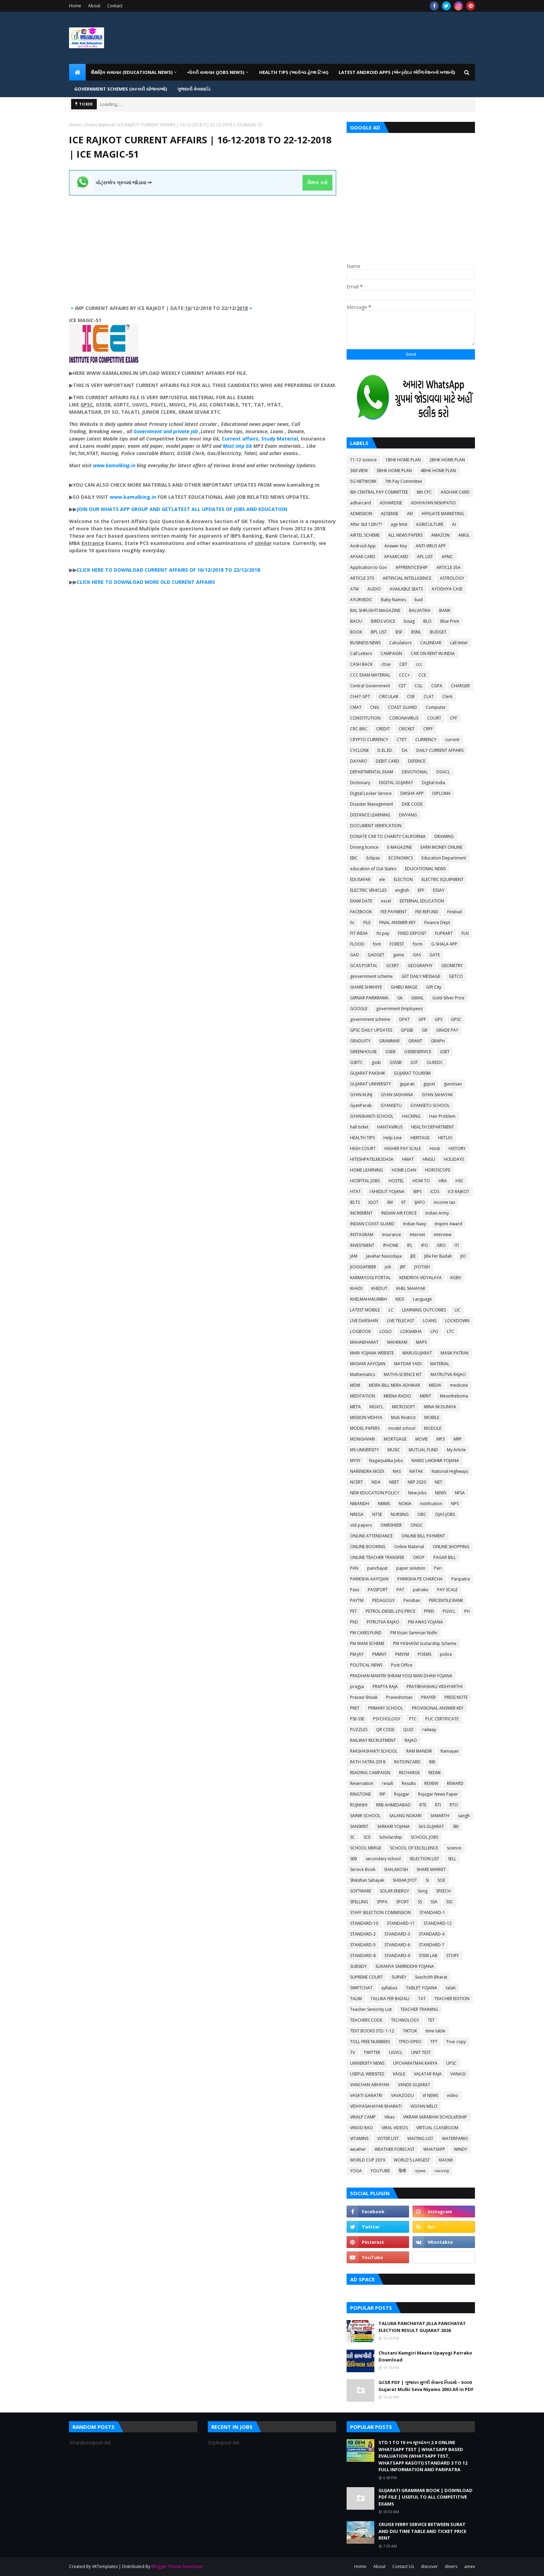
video (452, 2095)
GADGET (376, 955)
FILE (367, 922)
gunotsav (453, 1084)
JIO (463, 1256)
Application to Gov (368, 567)
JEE (413, 1256)
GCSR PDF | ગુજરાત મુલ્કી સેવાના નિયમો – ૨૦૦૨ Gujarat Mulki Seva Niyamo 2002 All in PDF (426, 2385)
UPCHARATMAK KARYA (415, 2063)
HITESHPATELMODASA (371, 1159)
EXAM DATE (361, 901)
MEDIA (435, 1385)
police (446, 1654)
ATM (354, 589)
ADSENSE (389, 514)
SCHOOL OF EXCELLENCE (414, 1848)
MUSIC (394, 1450)
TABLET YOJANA (421, 1988)
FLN (465, 933)
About (94, 6)
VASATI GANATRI (366, 2095)
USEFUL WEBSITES (367, 2074)
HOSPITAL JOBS (365, 1181)
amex (469, 2566)
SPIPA (382, 1902)
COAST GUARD (402, 707)
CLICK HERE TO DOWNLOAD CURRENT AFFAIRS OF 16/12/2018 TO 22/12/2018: (169, 570)
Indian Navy (414, 1224)
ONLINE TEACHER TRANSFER (377, 1557)
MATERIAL (439, 1364)
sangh (464, 1816)
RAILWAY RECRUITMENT (373, 1740)
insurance (391, 1234)
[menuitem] (77, 72)
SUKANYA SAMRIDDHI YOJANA (404, 1966)
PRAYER (428, 1697)
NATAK (416, 1471)
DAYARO (358, 761)
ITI (456, 1245)
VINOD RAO (361, 2128)
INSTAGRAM (361, 1234)
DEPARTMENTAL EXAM (371, 772)
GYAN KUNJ (361, 1095)
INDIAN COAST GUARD (372, 1224)
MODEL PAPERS (365, 1428)
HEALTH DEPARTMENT (432, 1127)
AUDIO (374, 589)
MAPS (421, 1342)
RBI (432, 1762)
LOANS (429, 1321)
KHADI (356, 1288)
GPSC (456, 1019)
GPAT (404, 1019)
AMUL (464, 535)
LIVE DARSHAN (364, 1321)
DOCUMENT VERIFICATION (375, 826)
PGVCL (449, 1611)
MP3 (440, 1439)
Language (422, 1299)
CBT (403, 664)
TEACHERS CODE (366, 2020)
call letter (459, 643)
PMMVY (379, 1654)
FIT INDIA (359, 933)
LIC (457, 1310)
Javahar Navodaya (384, 1256)
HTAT (355, 1191)
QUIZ (408, 1729)
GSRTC (356, 1062)
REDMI (434, 1773)
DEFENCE (416, 761)
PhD (354, 1622)
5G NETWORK (363, 481)
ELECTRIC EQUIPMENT (443, 879)
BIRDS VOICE (383, 621)
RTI (438, 1805)
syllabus (389, 1988)
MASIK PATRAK (455, 1353)
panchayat (377, 1568)
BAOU (356, 621)
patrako (420, 1590)
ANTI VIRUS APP (431, 546)
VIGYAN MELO (423, 2106)
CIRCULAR (388, 696)
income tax (444, 1202)
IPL (410, 1245)
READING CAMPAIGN (370, 1773)
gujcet (429, 1084)
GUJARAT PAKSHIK (367, 1073)
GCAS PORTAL (363, 965)
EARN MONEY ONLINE (441, 847)
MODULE (432, 1428)
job (388, 1267)
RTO (454, 1805)
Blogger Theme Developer (177, 2566)
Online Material (99, 125)
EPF (421, 890)
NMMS (384, 1504)
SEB (353, 1859)
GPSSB (407, 1030)
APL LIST (425, 557)
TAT (422, 1999)
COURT (434, 718)
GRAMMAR (389, 1041)
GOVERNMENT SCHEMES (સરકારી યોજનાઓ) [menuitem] (120, 89)
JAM (353, 1256)
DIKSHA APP (412, 793)
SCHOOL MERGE (365, 1848)
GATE (435, 955)
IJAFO (420, 1202)
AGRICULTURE (429, 524)
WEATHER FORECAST (395, 2149)
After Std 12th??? (366, 524)
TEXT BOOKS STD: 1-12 (372, 2031)
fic (352, 922)
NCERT (356, 1482)
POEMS (424, 1654)
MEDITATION (362, 1396)
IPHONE (390, 1245)
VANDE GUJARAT (414, 2085)
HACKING (411, 1116)
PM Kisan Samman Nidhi (413, 1633)
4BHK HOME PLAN (438, 470)
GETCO (456, 976)
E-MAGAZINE (399, 847)
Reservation (361, 1783)
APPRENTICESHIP (412, 567)
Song (422, 1891)
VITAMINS (359, 2138)
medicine (459, 1385)
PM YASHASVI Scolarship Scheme (425, 1643)
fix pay (382, 933)
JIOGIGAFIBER (363, 1267)
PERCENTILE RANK (446, 1600)
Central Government (370, 686)
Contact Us (403, 2566)
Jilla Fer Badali (438, 1256)
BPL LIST (379, 632)
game (398, 955)
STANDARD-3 (397, 1934)
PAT (400, 1590)
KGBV (455, 1278)
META (355, 1407)
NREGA (357, 1514)
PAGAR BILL (444, 1557)
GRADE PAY (447, 1030)
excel (386, 901)
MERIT (425, 1396)
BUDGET (438, 632)
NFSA (460, 1493)
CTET (402, 739)
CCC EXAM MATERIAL (370, 675)
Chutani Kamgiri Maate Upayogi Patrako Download (425, 2356)
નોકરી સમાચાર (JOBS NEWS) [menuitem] (215, 72)
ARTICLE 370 (362, 578)
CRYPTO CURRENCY (369, 739)
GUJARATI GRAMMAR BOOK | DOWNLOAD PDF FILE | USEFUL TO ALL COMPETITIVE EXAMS (426, 2497)
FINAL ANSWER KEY (397, 922)
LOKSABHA (411, 1331)
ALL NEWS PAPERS (405, 535)
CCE (422, 675)
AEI (410, 514)
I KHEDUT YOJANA (387, 1191)
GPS (438, 1019)
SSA (434, 1902)
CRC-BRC (358, 729)
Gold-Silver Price (448, 998)
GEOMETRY (452, 965)
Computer (436, 707)
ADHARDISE (391, 503)
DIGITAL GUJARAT (396, 783)
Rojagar (401, 1794)
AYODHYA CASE (447, 589)
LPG (434, 1331)
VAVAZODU (402, 2095)
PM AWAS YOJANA (425, 1622)
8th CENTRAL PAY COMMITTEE (379, 492)
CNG (374, 707)
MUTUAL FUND (423, 1450)
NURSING (400, 1514)
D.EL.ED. (385, 750)
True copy (456, 2042)
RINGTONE (360, 1794)
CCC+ (404, 675)
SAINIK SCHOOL (365, 1816)
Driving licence (364, 847)
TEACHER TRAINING (419, 2009)
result (387, 1783)
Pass (354, 1590)
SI (427, 1880)
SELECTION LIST (424, 1859)
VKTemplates (105, 2566)
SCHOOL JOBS (424, 1837)
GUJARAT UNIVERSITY (370, 1084)
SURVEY (399, 1977)
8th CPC (424, 492)
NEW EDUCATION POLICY (374, 1493)
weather (358, 2149)
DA (405, 750)
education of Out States (373, 869)
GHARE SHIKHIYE (366, 987)
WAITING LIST (420, 2138)
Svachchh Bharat (431, 1977)
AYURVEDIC (361, 600)
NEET (394, 1482)
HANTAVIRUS (389, 1127)
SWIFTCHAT (361, 1988)
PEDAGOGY (383, 1600)
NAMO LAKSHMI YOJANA (435, 1460)
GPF (422, 1019)
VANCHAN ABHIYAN (369, 2085)
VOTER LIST (388, 2138)
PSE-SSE (357, 1719)
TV (352, 2052)
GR (424, 1030)
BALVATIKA (420, 610)
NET (438, 1482)
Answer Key (395, 546)
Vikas (389, 2117)
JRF (403, 1267)
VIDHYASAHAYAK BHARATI (376, 2106)
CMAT (356, 707)
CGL (419, 686)
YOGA (356, 2171)
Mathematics (362, 1374)
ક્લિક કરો (317, 182)
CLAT (429, 696)
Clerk (447, 696)
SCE (367, 1837)
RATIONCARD (407, 1762)
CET (402, 686)
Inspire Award (448, 1224)
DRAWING (444, 836)
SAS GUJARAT (431, 1826)
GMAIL (417, 998)
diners (451, 2566)
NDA (376, 1482)
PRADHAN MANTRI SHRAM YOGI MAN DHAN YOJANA (401, 1676)
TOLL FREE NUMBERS (370, 2042)
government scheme (370, 1019)
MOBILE (431, 1417)
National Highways (450, 1471)
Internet (417, 1234)
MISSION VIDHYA (366, 1417)
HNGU (429, 1159)
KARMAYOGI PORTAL (370, 1278)
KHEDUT (379, 1288)
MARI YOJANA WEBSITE (372, 1353)
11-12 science (363, 460)
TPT (433, 2042)
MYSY (355, 1460)
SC (352, 1837)
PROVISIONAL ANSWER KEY (438, 1708)
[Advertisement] (202, 244)
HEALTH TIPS (362, 1138)
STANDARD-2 (363, 1934)
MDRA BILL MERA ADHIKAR (394, 1385)
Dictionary (360, 783)
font (377, 944)
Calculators (400, 643)
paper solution (410, 1568)
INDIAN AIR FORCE (399, 1213)
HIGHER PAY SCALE (402, 1148)
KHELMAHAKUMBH (368, 1299)
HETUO (445, 1138)
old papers (361, 1525)
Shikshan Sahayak (367, 1880)
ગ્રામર (420, 2171)
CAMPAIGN (391, 653)
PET (353, 1611)
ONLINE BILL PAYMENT (423, 1536)
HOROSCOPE (437, 1170)
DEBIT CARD (387, 761)
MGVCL (376, 1407)
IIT (403, 1202)
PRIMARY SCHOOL (385, 1708)
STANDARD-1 (432, 1912)
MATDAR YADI (408, 1364)
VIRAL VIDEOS (395, 2128)
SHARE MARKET (431, 1869)
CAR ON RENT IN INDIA (433, 653)
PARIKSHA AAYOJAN (369, 1579)
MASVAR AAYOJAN (367, 1364)
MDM (355, 1385)
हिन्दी (402, 2171)
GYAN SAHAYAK (437, 1095)
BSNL (416, 632)
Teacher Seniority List (371, 2009)
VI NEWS (430, 2095)
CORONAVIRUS (403, 718)
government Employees (399, 1009)
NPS (455, 1504)
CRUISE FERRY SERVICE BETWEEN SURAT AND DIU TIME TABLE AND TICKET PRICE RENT (422, 2531)
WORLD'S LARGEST (412, 2160)
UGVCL (395, 2052)
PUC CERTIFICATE (442, 1719)
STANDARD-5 (363, 1945)
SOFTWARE (360, 1891)
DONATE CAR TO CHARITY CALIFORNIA (388, 836)
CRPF (428, 729)
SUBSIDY (358, 1966)
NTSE (377, 1514)
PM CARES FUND (366, 1633)
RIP (382, 1794)
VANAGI (458, 2074)
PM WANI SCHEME (367, 1643)
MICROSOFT (403, 1407)
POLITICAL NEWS (366, 1665)
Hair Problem (442, 1116)
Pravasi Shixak (363, 1697)
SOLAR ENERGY (394, 1891)
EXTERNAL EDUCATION (422, 901)
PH (467, 1611)
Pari (438, 1568)
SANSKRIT (359, 1826)
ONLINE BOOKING (367, 1547)
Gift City (433, 987)
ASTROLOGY (452, 578)
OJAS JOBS (445, 1514)
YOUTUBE (380, 2171)
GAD (354, 955)
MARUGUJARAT (417, 1353)
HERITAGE (420, 1138)
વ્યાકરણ (441, 2171)
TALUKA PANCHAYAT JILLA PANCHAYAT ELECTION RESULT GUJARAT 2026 (422, 2326)
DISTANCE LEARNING (370, 815)
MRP (457, 1439)
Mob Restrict (403, 1417)
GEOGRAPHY (420, 965)
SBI (456, 1826)
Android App (363, 546)
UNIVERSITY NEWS (367, 2063)
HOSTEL (396, 1181)
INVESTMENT (362, 1245)
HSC (460, 1181)
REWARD (455, 1783)
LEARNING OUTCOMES (424, 1310)
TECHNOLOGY (405, 2020)
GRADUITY (360, 1041)
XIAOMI (446, 2160)
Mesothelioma (454, 1396)
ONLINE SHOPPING (451, 1547)
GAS (417, 955)
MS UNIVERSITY (364, 1450)
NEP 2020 (417, 1482)
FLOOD (357, 944)
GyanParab (361, 1105)
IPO (424, 1245)
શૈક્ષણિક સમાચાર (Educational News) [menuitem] (131, 72)
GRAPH (438, 1041)
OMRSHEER (391, 1525)
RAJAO (411, 1740)
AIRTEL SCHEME (365, 535)
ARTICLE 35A (448, 567)
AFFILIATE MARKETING (443, 514)
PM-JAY (357, 1654)
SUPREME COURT (366, 1977)
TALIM (356, 1999)
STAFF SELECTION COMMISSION (380, 1912)
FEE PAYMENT (394, 912)
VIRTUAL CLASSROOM (437, 2128)
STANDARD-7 (431, 1945)
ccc (419, 664)
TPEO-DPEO (410, 2042)
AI (454, 524)
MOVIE (421, 1439)
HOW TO (421, 1181)
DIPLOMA (441, 793)
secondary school (383, 1859)
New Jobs (417, 1493)
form (418, 944)
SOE (441, 1880)
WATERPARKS (455, 2138)
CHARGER (460, 686)
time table (435, 2031)
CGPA (436, 686)
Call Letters (361, 653)
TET (431, 2020)
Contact (114, 6)
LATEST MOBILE (365, 1310)
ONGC (416, 1525)
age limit (399, 524)
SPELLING (359, 1902)
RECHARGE (409, 1773)
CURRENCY (425, 739)
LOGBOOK (360, 1331)
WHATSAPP (434, 2149)
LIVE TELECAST (400, 1321)
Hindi (435, 1148)
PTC (413, 1719)
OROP (419, 1557)
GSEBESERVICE (417, 1052)
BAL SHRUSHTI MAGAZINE (375, 610)
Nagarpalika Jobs (386, 1460)
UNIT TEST (421, 2052)
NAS (397, 1471)
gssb (376, 1062)
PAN (354, 1568)
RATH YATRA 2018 (367, 1762)
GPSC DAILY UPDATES (371, 1030)
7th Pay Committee (403, 481)
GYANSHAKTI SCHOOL (371, 1116)
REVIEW (431, 1783)
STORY (452, 1955)
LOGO (386, 1331)
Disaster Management (371, 804)
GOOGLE (358, 1009)
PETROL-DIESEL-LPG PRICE (390, 1611)
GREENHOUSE (363, 1052)
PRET (354, 1708)
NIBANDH (359, 1504)
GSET (445, 1052)
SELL (452, 1859)
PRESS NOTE (456, 1697)
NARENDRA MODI (367, 1471)
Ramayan (450, 1751)
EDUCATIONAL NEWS (425, 869)
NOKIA (405, 1504)
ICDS (434, 1191)
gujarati (407, 1084)
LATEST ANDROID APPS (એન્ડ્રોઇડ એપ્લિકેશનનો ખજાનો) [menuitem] (397, 72)
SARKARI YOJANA (393, 1826)
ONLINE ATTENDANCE (371, 1536)
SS (420, 1902)
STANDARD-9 (397, 1955)
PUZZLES (358, 1729)
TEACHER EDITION (451, 1999)
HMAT (408, 1159)
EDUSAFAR (360, 879)
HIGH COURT (363, 1148)
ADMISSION (361, 514)
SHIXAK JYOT (405, 1880)
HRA (443, 1181)
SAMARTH (439, 1816)
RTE (422, 1805)
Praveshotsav (399, 1697)
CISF (411, 696)
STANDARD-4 (431, 1934)
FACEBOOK (361, 912)
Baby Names (393, 600)
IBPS (417, 1191)
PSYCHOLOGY (386, 1719)
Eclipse (373, 858)
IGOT (373, 1202)
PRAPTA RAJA (385, 1686)
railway (429, 1729)
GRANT (415, 1041)
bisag (409, 621)
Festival (454, 912)
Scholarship (390, 1837)
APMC (447, 557)
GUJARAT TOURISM (412, 1073)
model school (401, 1428)
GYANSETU (391, 1105)
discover (429, 2566)
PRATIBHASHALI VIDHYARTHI (434, 1686)
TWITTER (372, 2052)
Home (75, 6)
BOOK (356, 632)
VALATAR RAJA (428, 2074)
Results (409, 1783)
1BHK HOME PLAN (403, 460)
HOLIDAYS (454, 1159)
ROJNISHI (358, 1805)
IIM (390, 1202)
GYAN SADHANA (397, 1095)
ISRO (441, 1245)
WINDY (460, 2149)
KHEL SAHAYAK (410, 1288)
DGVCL (443, 772)
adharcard (360, 503)
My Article (456, 1450)
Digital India (433, 783)
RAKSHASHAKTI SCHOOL (374, 1751)
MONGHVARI (362, 1439)
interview (442, 1234)
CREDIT (383, 729)
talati (451, 1988)
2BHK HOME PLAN (447, 460)
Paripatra (460, 1579)
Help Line (392, 1138)
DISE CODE (412, 804)
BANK (444, 610)
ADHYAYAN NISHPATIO (433, 503)
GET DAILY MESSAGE (420, 976)
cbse (386, 664)
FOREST (397, 944)
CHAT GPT (360, 696)
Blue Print (449, 621)
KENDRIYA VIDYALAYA (420, 1278)
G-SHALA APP (444, 944)
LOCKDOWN (457, 1321)
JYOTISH (422, 1267)
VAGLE (399, 2074)
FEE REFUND (427, 912)
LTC (450, 1331)
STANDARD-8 (363, 1955)
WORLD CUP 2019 (367, 2160)
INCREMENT (361, 1213)
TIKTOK (410, 2031)
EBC (354, 858)
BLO (427, 621)
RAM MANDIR (419, 1751)
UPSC (451, 2063)
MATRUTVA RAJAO (448, 1374)
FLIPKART (444, 933)
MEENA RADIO (397, 1396)
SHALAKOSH (396, 1869)
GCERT (392, 965)
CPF (453, 718)
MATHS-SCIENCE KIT (403, 1374)
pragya (357, 1686)
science (454, 1848)
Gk (399, 998)
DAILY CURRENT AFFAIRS (440, 750)
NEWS (440, 1493)
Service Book (362, 1869)
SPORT (402, 1902)
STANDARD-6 (397, 1945)
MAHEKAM (397, 1342)
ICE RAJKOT (458, 1191)
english (402, 890)
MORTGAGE (395, 1439)
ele (382, 879)
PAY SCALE (447, 1590)
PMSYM (402, 1654)
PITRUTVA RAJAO (383, 1622)
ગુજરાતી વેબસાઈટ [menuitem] (194, 89)
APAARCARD (396, 557)
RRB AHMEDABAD (393, 1805)
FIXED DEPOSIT (412, 933)
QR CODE (385, 1729)
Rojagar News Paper (438, 1794)
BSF (399, 632)
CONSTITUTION (365, 718)
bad (419, 600)
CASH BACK (361, 664)
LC (391, 1310)
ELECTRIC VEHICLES (368, 890)
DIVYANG (408, 815)
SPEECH (443, 1891)
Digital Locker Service (371, 793)
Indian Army (437, 1213)
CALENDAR (430, 643)
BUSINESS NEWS (365, 643)
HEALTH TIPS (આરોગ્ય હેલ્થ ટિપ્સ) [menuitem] (293, 72)
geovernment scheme (371, 976)
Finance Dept (437, 922)
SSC (449, 1902)
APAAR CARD (362, 557)
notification (431, 1504)
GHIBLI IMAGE (404, 987)
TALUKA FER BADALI (390, 1999)
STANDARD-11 (401, 1923)
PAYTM (357, 1600)
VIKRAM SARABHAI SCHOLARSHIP (435, 2117)
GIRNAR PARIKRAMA (369, 998)
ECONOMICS (401, 858)
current (452, 739)
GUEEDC (435, 1062)
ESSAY (438, 890)
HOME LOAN (404, 1170)
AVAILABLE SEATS (406, 589)
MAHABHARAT (364, 1342)
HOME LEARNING (366, 1170)
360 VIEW (359, 470)
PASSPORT (378, 1590)
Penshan (411, 1600)
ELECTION (403, 879)
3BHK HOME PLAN (394, 470)
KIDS (400, 1299)
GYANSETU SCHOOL (430, 1105)
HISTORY (457, 1148)
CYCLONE (359, 750)
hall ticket (359, 1127)
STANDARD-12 (438, 1923)
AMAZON (440, 535)
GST (414, 1062)
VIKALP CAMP (363, 2117)
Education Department (444, 858)
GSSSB (396, 1062)
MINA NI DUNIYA (440, 1407)
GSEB (390, 1052)
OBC (421, 1514)
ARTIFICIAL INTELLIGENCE (407, 578)
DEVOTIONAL (415, 772)
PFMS (429, 1611)
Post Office (402, 1665)
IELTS (355, 1202)
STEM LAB (428, 1955)
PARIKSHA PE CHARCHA (420, 1579)
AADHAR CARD (455, 492)
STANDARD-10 (364, 1923)
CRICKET (407, 729)
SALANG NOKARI (405, 1816)
